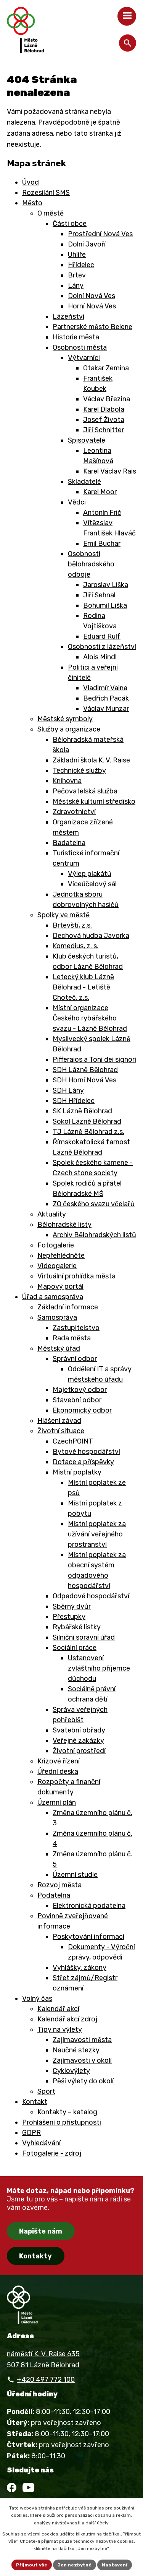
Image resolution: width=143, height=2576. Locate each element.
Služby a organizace (68, 729)
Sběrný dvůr (72, 1606)
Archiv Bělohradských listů (94, 1235)
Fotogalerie (55, 1245)
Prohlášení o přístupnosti (61, 2122)
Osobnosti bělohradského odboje (91, 564)
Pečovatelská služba (85, 791)
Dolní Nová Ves (91, 296)
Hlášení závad (59, 1420)
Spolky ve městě (63, 915)
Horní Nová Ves (92, 306)
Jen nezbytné (75, 2565)
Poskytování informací (88, 1936)
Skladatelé (84, 481)
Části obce (70, 223)
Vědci (77, 502)
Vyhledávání (41, 2143)
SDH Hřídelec (74, 1101)
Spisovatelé (86, 440)
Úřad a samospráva (52, 1297)
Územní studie (75, 1874)
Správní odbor (75, 1359)
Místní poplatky (77, 1472)
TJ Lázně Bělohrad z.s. (88, 1131)
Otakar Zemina (106, 368)
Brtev (77, 275)
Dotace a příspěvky (83, 1462)
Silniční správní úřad (84, 1637)
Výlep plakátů (89, 873)
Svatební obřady (79, 1730)
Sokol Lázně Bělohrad (87, 1121)
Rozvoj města (59, 1885)
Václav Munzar (106, 708)
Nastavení (114, 2565)
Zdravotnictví (74, 812)
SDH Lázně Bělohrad (85, 1070)
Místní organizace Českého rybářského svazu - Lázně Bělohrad (90, 1018)
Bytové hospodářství (86, 1451)
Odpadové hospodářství (91, 1596)
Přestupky (69, 1616)
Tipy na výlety (59, 2029)
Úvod (30, 182)
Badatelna (69, 843)
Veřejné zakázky (78, 1740)
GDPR (31, 2132)
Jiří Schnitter (103, 430)
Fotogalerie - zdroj (51, 2153)
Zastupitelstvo (76, 1328)
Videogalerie (57, 1266)
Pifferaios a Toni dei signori (94, 1059)
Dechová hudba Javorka (91, 935)
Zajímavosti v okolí (82, 2060)
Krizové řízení (58, 1761)
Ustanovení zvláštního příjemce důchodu (99, 1668)
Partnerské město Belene (92, 327)
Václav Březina (106, 399)
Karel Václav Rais (109, 471)
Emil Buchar (102, 543)
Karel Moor (100, 492)
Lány (76, 285)
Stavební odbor (77, 1400)
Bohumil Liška (105, 605)
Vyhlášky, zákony (79, 1967)
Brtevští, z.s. (72, 925)
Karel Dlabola (103, 409)
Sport (46, 2091)
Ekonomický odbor (82, 1410)
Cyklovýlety (71, 2071)
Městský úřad (58, 1348)
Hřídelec (81, 265)
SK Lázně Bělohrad (82, 1111)
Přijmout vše (31, 2565)
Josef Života (103, 419)
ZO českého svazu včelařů (94, 1204)
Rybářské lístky (77, 1627)
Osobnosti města (80, 347)
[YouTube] (28, 2487)
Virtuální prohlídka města (76, 1276)
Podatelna (53, 1895)
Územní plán (56, 1802)
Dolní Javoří (87, 244)
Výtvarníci (84, 358)
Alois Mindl (100, 657)
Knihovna (67, 781)
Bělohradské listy (64, 1224)
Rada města (72, 1338)
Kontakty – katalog (67, 2112)
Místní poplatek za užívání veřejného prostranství (97, 1534)
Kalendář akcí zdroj (67, 2019)
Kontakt (34, 2101)
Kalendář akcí (58, 2009)
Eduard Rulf (102, 636)
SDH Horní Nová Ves (84, 1080)
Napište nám (40, 2231)
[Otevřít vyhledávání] (127, 43)
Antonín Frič (102, 512)
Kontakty (35, 2256)
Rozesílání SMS (46, 192)
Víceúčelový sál (92, 884)
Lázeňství (68, 316)
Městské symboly (65, 719)
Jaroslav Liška (105, 585)
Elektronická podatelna (89, 1905)
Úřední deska (57, 1771)
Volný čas (37, 1998)
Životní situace (60, 1431)
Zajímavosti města (82, 2040)
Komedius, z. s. (75, 946)
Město (32, 203)
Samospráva (57, 1317)
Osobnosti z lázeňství (102, 646)
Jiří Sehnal (99, 595)
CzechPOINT (73, 1441)
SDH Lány (68, 1090)
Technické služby (79, 770)
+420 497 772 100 (46, 2379)
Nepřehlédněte (61, 1255)
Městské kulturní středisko (94, 801)
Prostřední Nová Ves (100, 234)
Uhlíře (77, 254)
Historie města (76, 337)
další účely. (97, 2523)
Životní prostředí (79, 1751)
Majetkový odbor (80, 1389)
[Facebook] (11, 2487)
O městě (50, 213)
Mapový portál (60, 1286)
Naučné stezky (76, 2050)
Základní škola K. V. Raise (91, 760)
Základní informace (67, 1307)
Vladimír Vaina (105, 688)
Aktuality (51, 1214)
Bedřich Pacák (106, 698)
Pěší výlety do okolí (83, 2081)
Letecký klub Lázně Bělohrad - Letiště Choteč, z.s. (83, 987)
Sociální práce (74, 1647)
